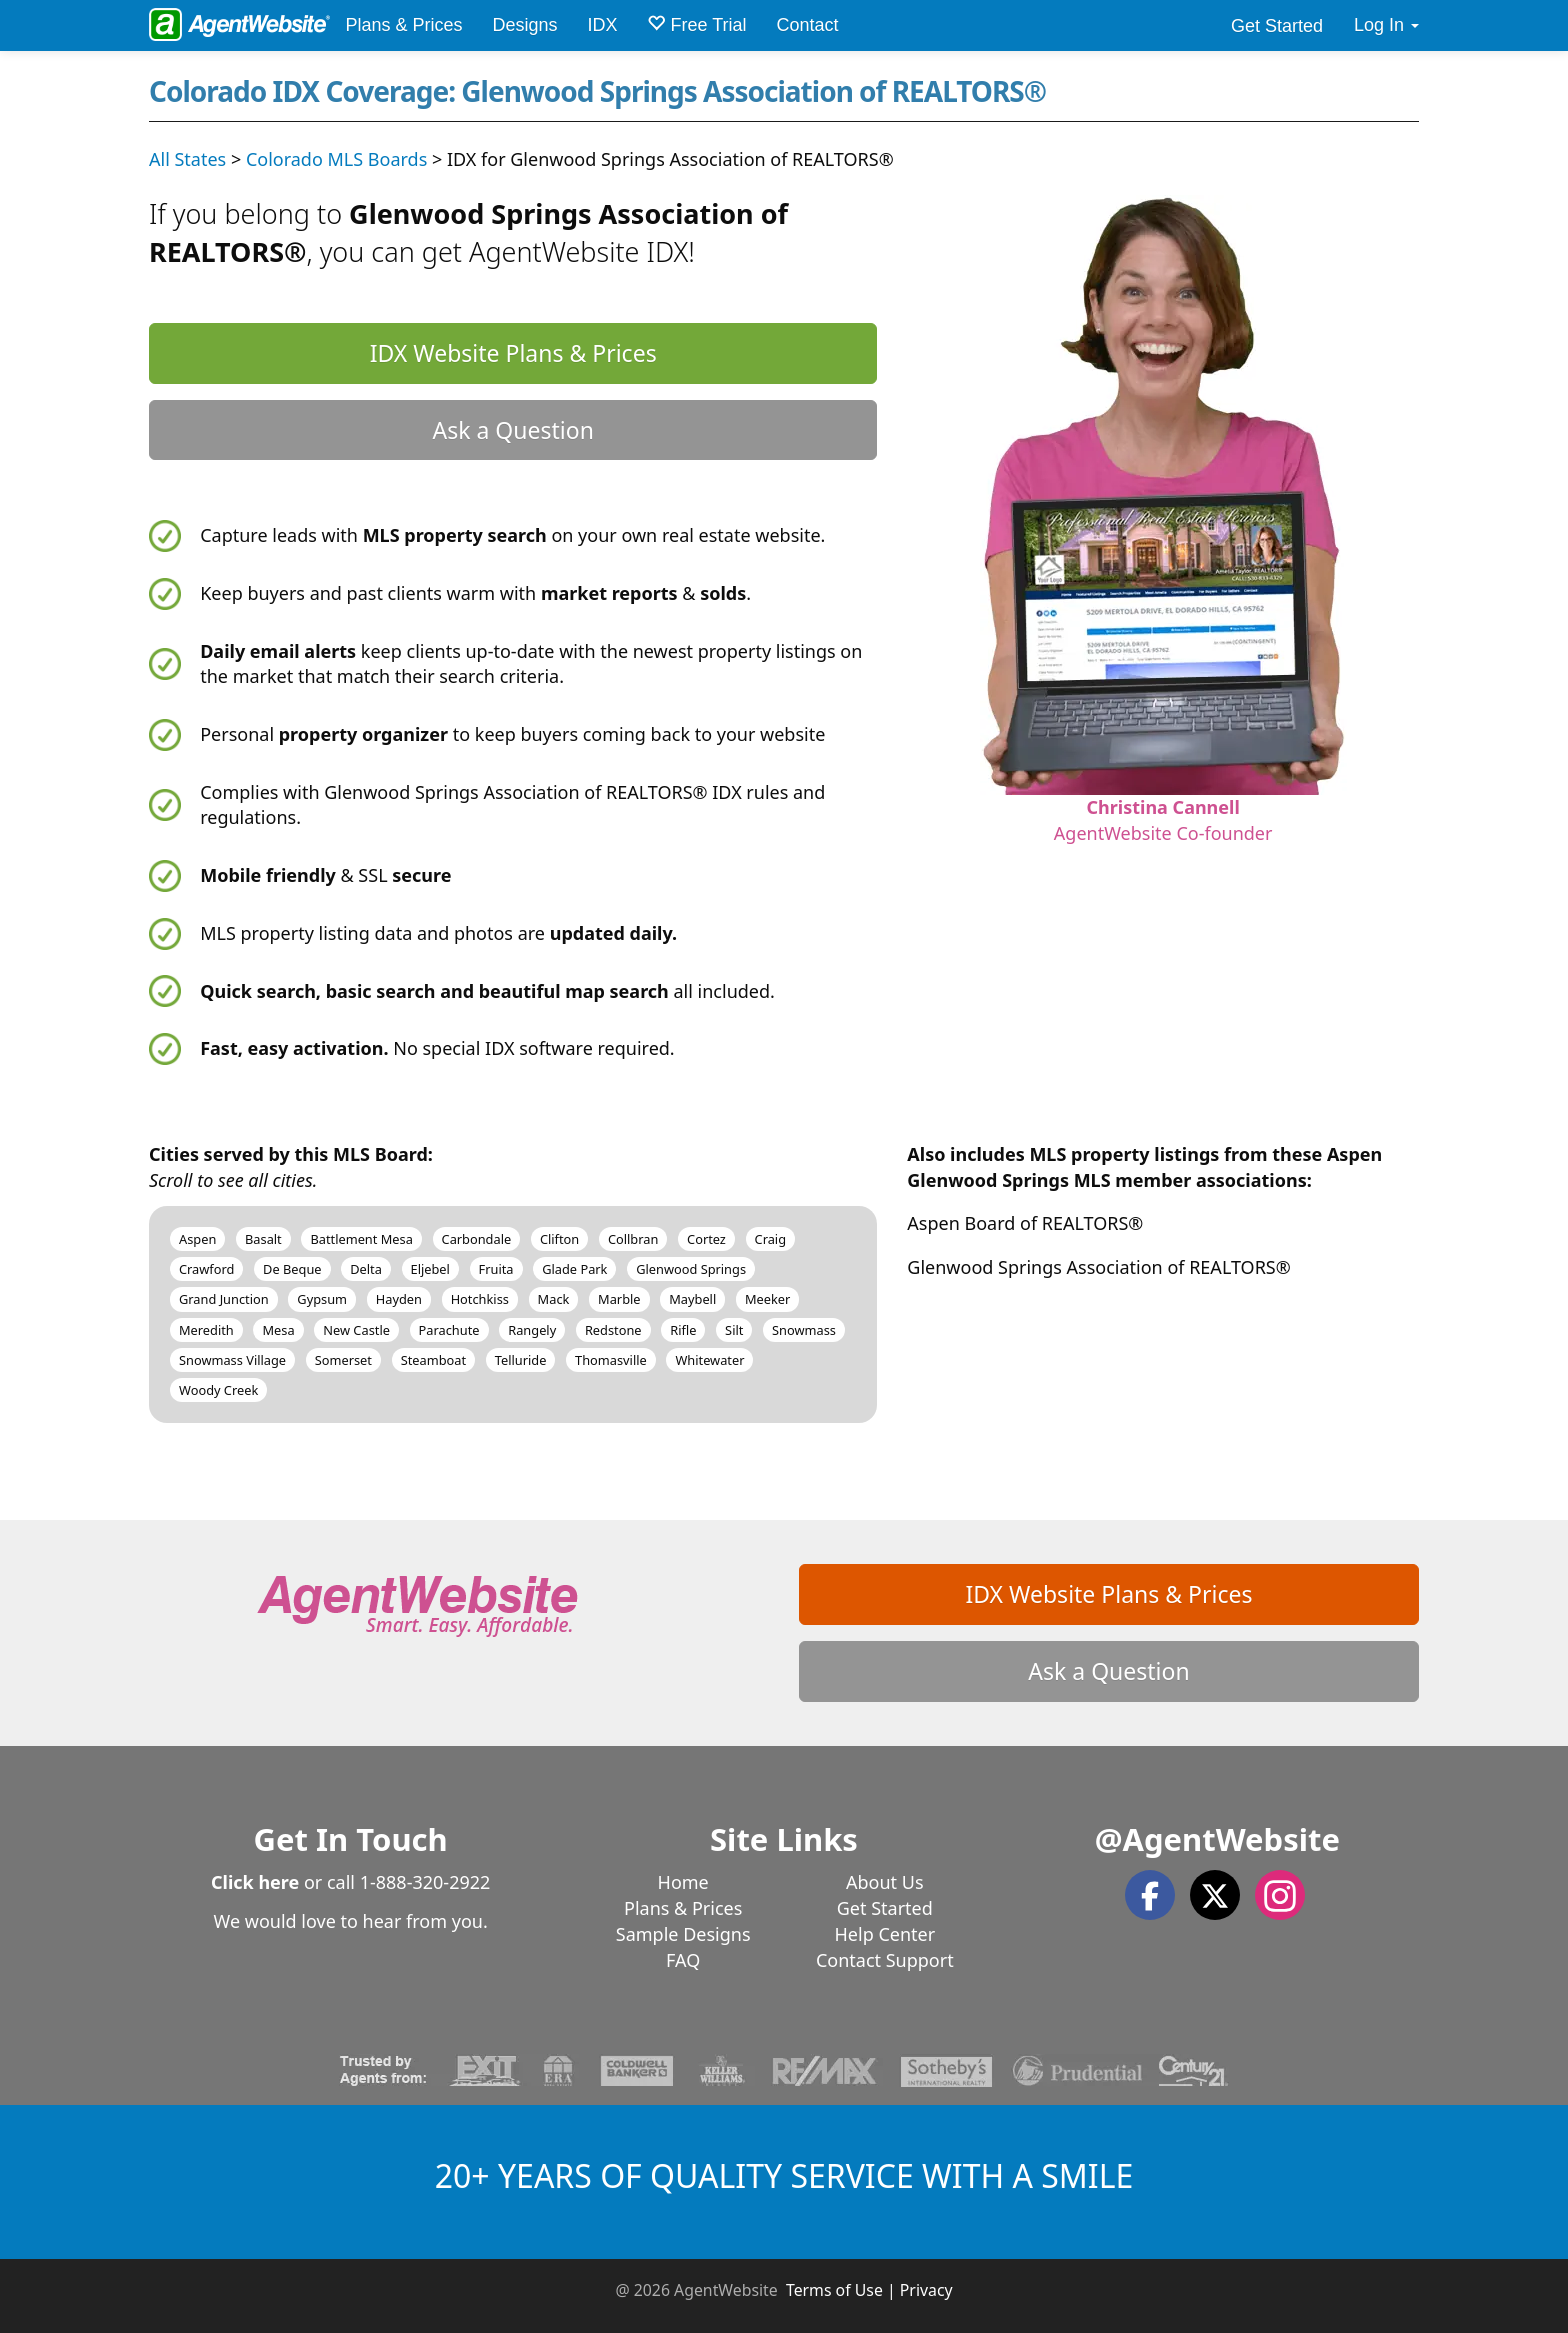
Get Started (1277, 26)
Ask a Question (512, 430)
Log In (1386, 25)
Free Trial (696, 24)
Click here (255, 1882)
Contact (808, 25)
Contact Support (885, 1960)
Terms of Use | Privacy (869, 2290)
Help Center (885, 1934)
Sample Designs (683, 1934)
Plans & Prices (403, 25)
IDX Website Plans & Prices (513, 353)
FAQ (683, 1960)
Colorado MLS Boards (336, 159)
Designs (524, 25)
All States (187, 159)
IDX (602, 25)
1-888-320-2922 (425, 1882)
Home (683, 1882)
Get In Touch (351, 1839)
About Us (885, 1882)
